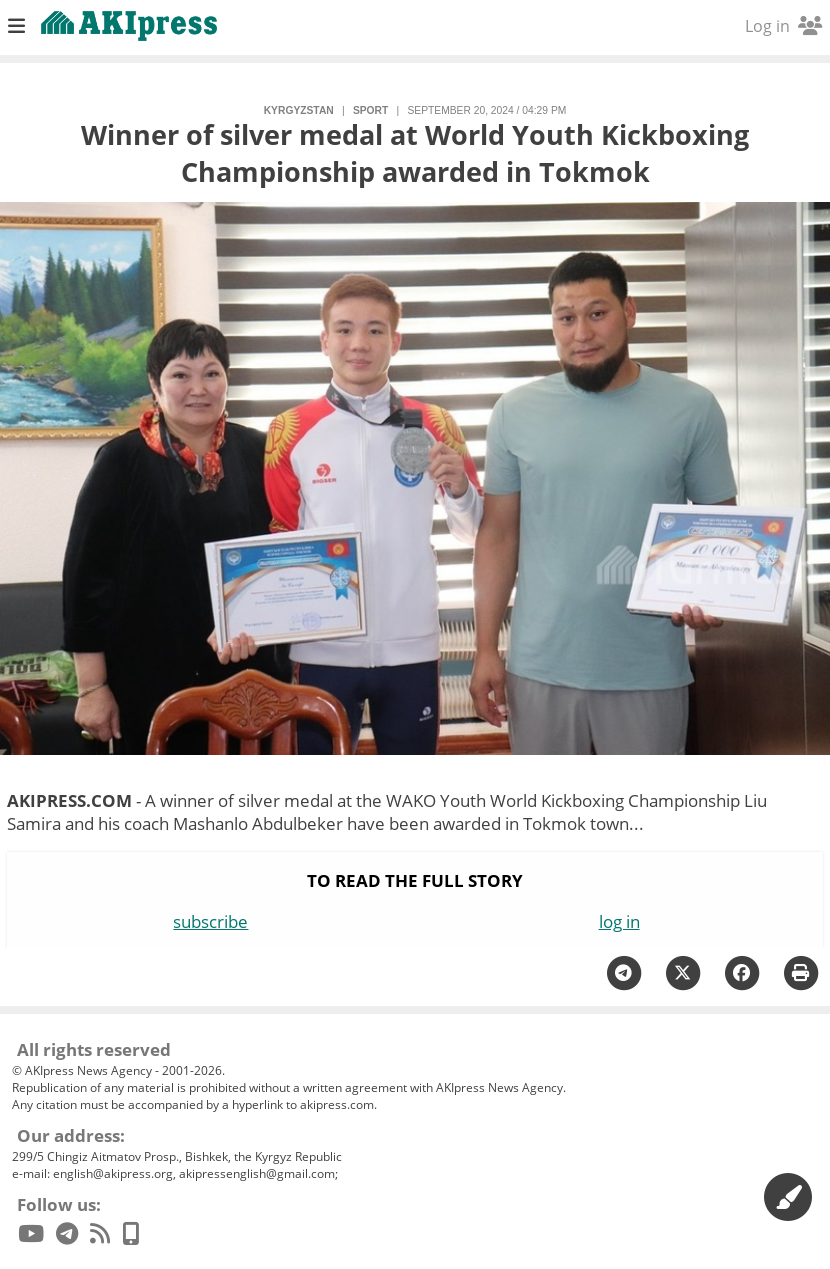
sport (370, 110)
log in (619, 921)
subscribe (210, 921)
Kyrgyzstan (299, 110)
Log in (783, 26)
